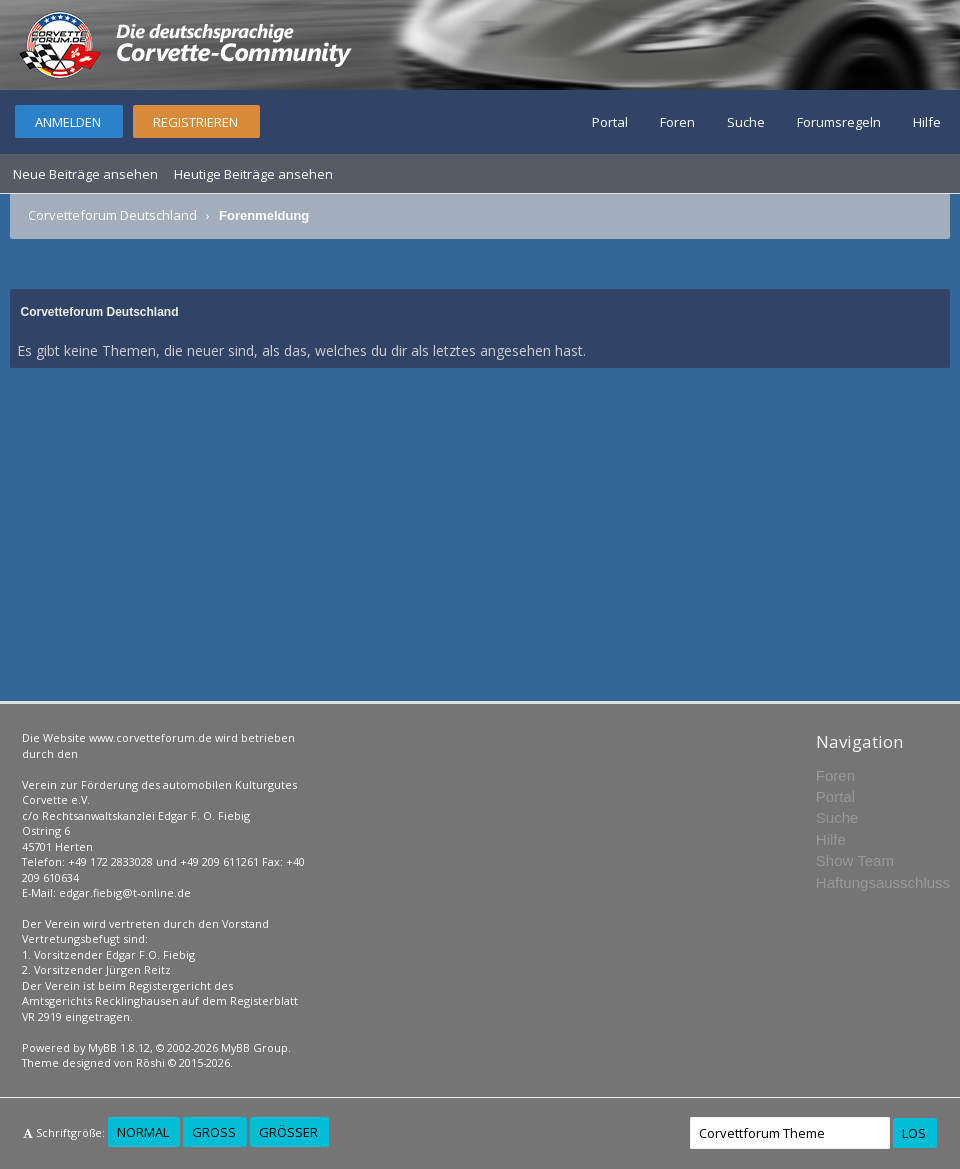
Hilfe (927, 122)
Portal (610, 122)
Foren (677, 122)
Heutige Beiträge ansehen (253, 174)
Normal (143, 1132)
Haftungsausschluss (883, 882)
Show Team (855, 860)
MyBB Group (254, 1047)
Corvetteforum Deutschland (112, 215)
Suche (746, 122)
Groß (214, 1132)
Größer (288, 1132)
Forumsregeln (839, 122)
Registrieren (195, 122)
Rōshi (150, 1062)
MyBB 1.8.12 (119, 1047)
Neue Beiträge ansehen (85, 174)
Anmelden (68, 122)
